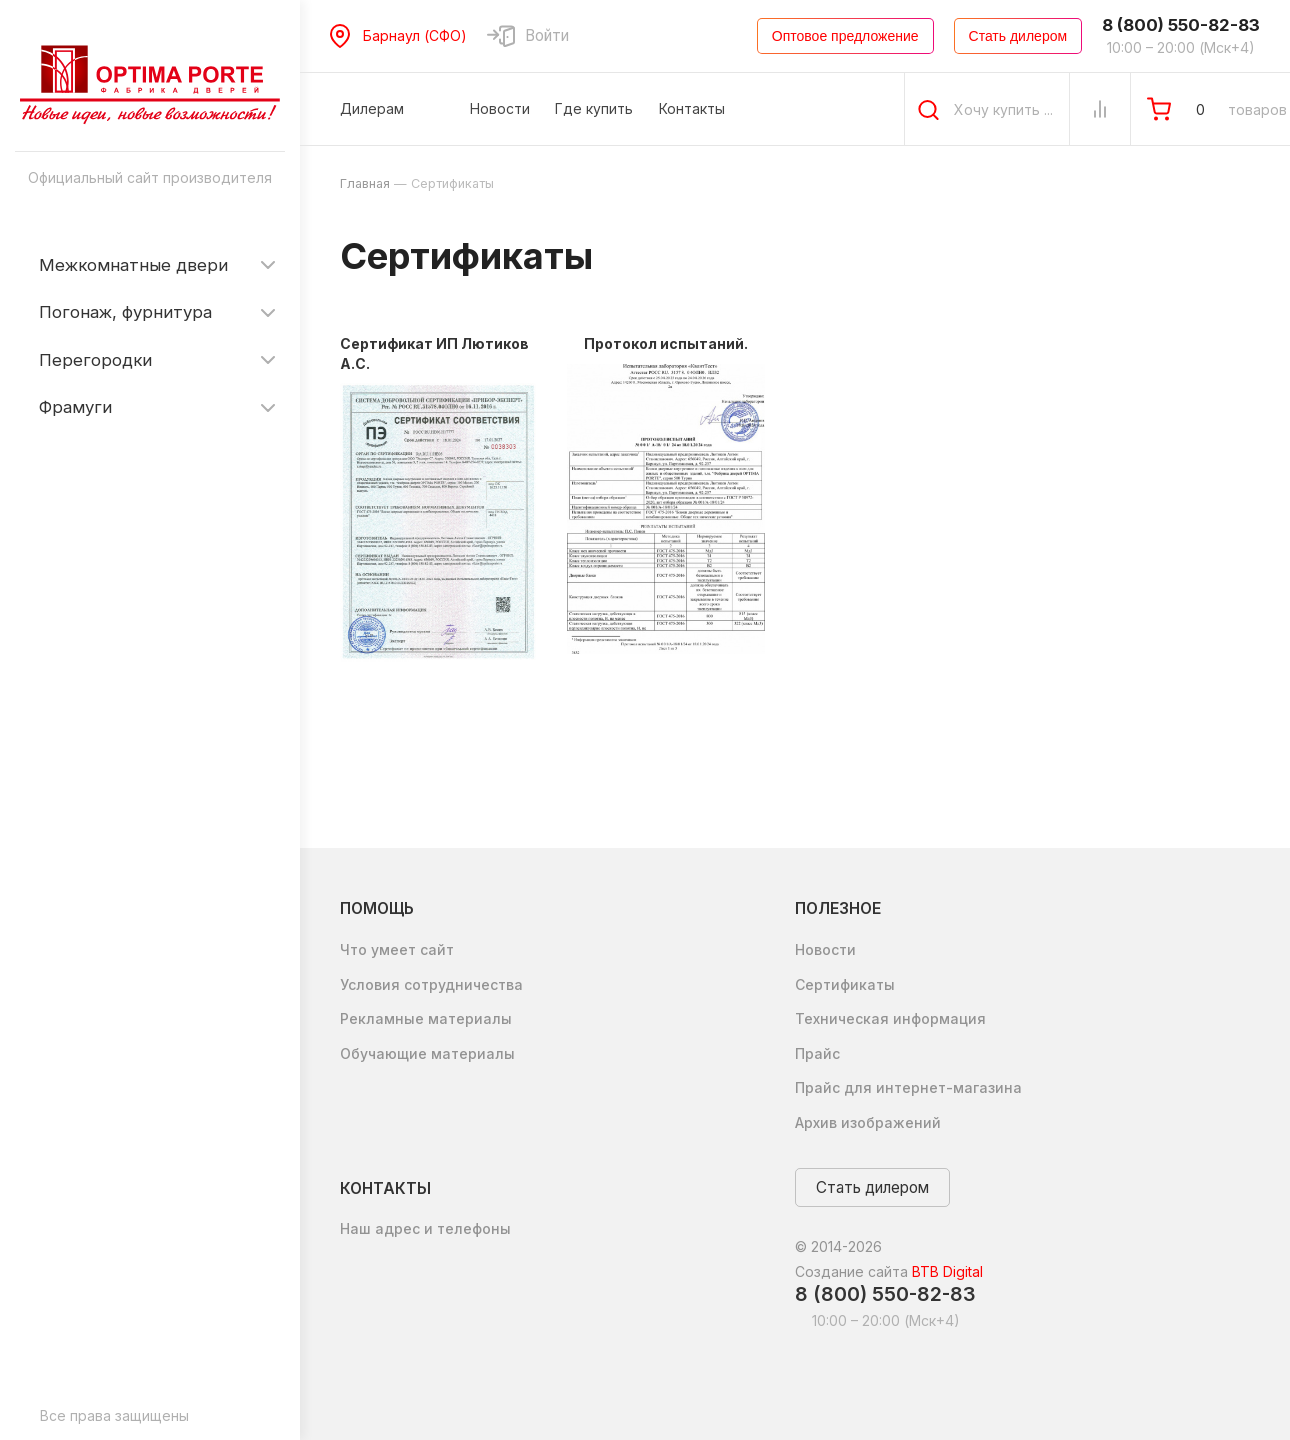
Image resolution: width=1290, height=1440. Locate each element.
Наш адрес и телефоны (425, 1228)
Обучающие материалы (427, 1053)
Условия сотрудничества (431, 984)
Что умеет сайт (397, 949)
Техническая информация (890, 1018)
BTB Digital (947, 1271)
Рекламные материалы (426, 1018)
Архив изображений (868, 1122)
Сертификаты (845, 984)
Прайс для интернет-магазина (908, 1087)
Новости (825, 949)
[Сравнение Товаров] (1100, 109)
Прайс (817, 1053)
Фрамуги (75, 407)
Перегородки (95, 360)
